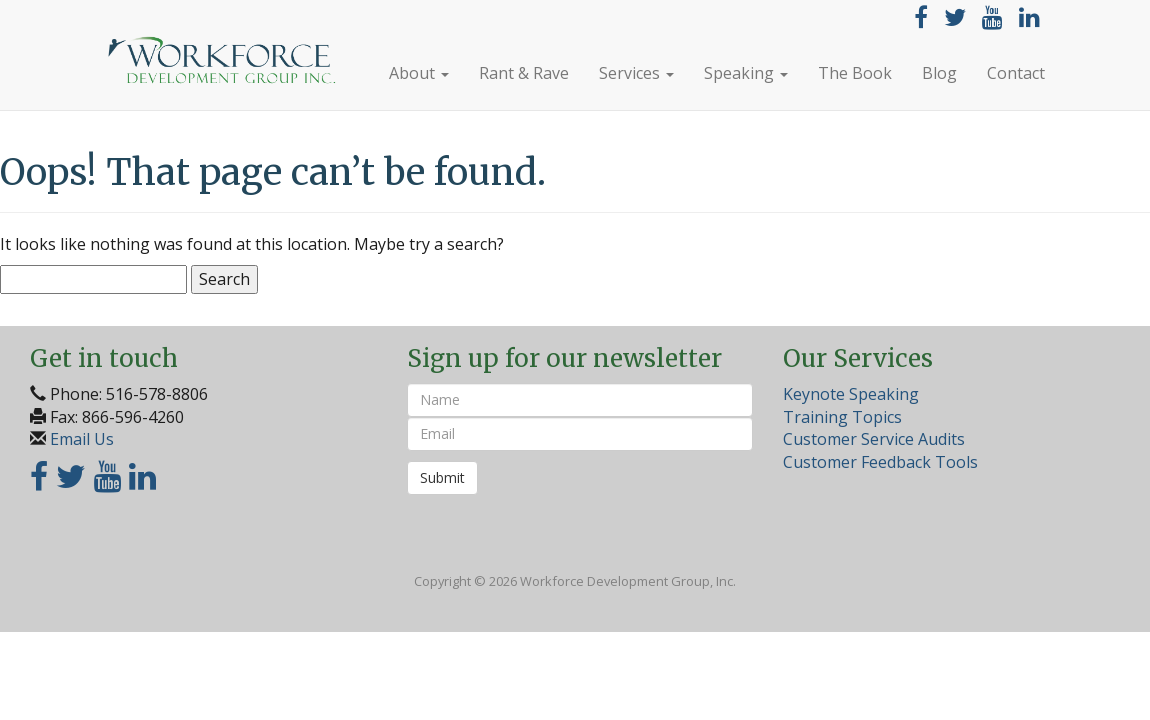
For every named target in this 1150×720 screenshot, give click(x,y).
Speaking (746, 73)
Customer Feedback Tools (880, 462)
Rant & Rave (524, 73)
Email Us (82, 439)
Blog (939, 73)
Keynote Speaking (851, 394)
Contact (1016, 73)
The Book (855, 73)
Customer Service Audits (874, 439)
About (419, 73)
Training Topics (842, 417)
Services (636, 73)
